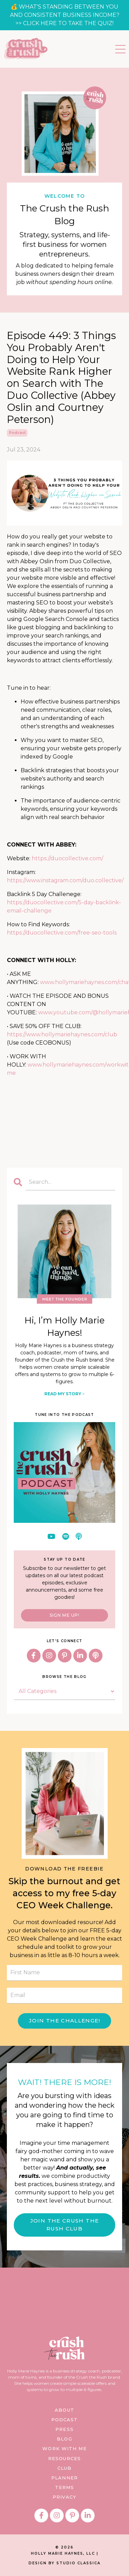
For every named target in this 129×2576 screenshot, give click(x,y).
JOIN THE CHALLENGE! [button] (64, 2020)
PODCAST (64, 2419)
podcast (17, 432)
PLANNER (64, 2477)
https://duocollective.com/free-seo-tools (62, 932)
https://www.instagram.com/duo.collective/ (65, 880)
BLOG (64, 2439)
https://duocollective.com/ (67, 858)
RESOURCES (64, 2458)
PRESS (64, 2429)
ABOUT (64, 2410)
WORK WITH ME (64, 2448)
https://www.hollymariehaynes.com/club (62, 1034)
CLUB (64, 2468)
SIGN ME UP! (64, 1615)
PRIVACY (64, 2497)
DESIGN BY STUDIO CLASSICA (64, 2563)
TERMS (64, 2487)
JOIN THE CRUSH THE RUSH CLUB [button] (64, 2224)
